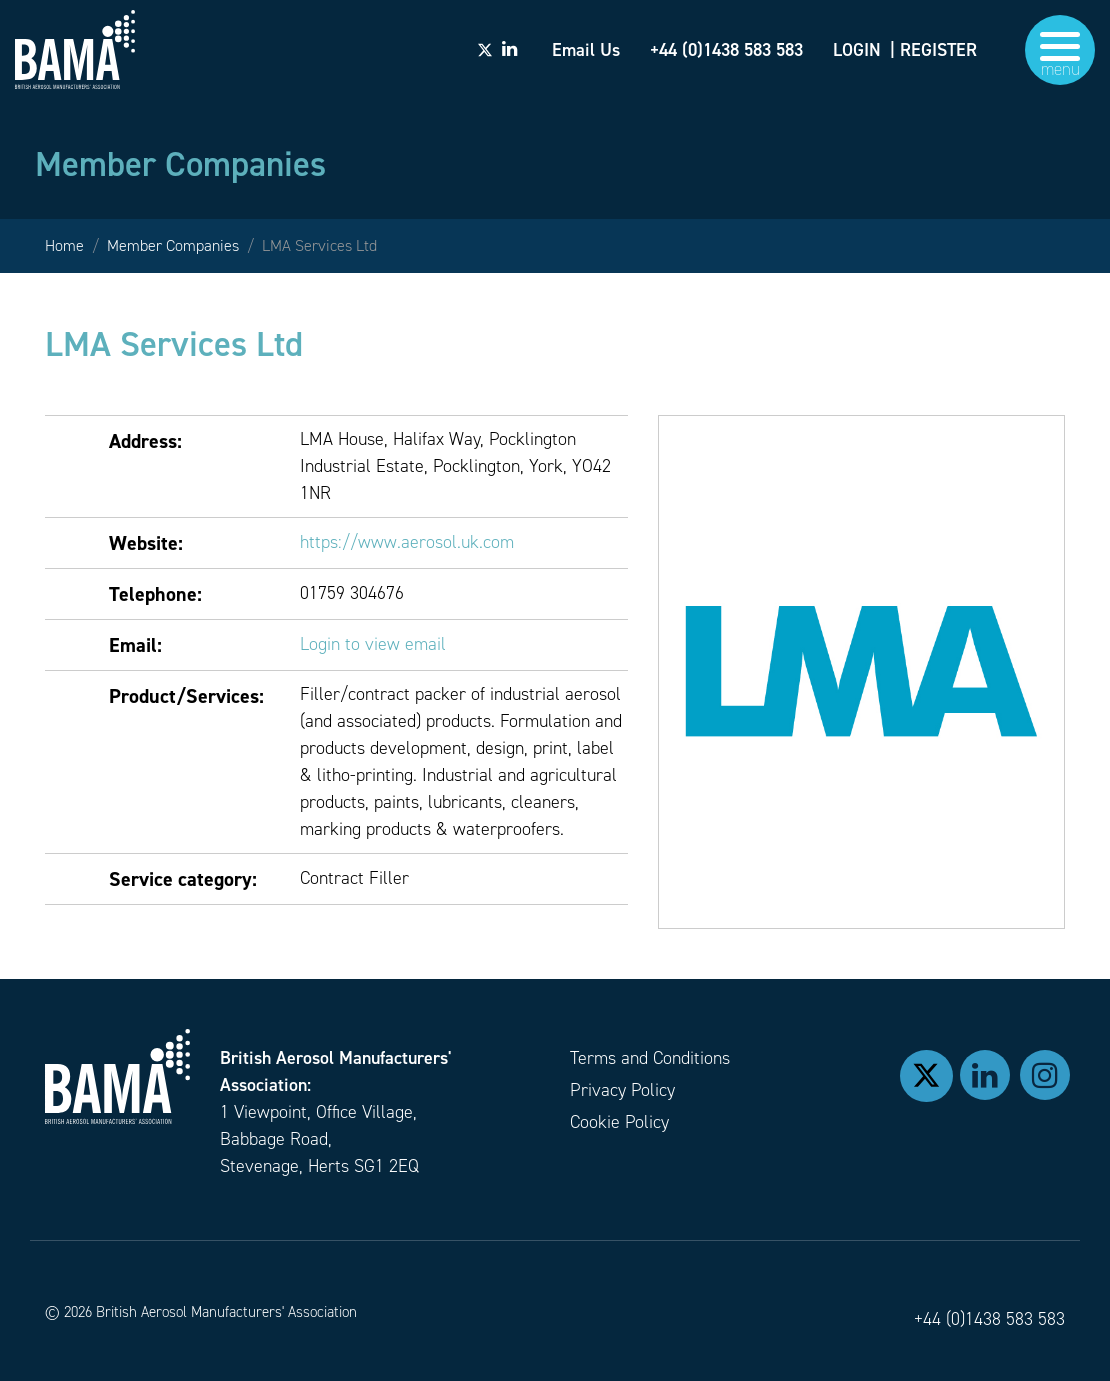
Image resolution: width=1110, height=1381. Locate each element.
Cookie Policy (619, 1122)
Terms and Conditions (650, 1058)
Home (64, 245)
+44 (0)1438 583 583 (989, 1319)
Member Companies (173, 245)
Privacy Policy (622, 1090)
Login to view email (373, 644)
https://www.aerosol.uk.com (407, 542)
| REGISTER (933, 50)
